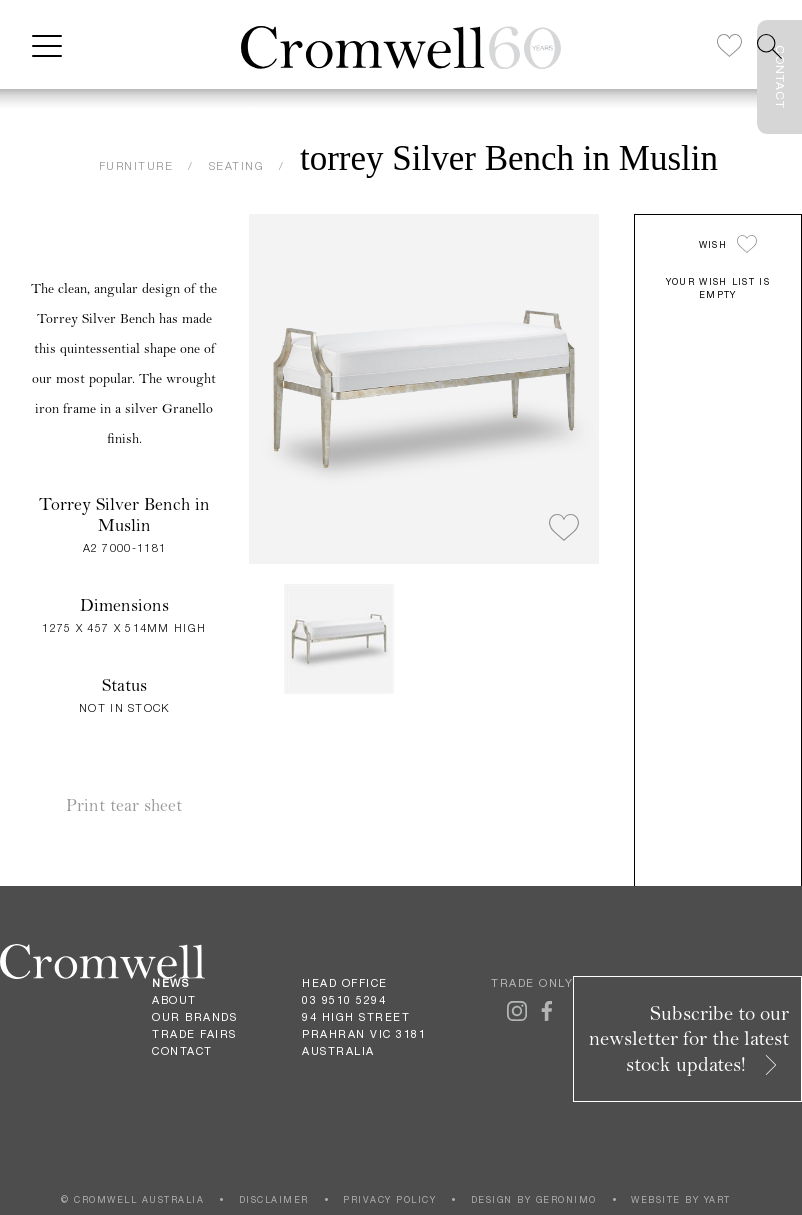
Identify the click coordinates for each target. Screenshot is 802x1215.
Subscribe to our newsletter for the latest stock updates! (689, 1039)
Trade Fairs (194, 1034)
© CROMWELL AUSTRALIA (132, 1199)
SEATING (237, 165)
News (170, 983)
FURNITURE (136, 165)
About (174, 1000)
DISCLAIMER (274, 1199)
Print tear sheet (124, 805)
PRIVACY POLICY (389, 1199)
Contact (182, 1051)
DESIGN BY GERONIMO (534, 1199)
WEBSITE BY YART (681, 1199)
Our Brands (194, 1017)
